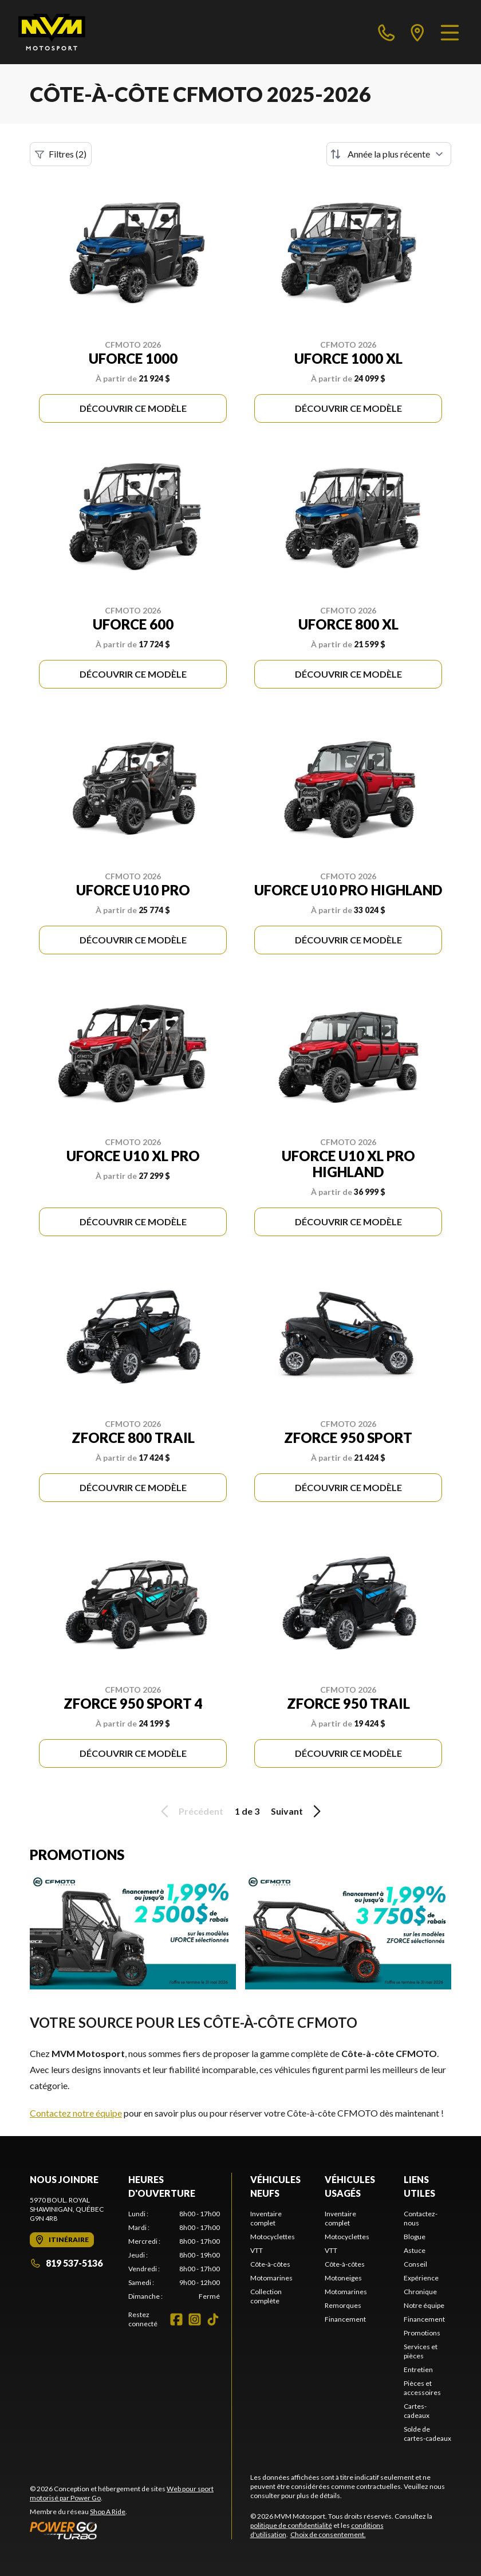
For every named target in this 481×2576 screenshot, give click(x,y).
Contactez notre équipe (76, 2112)
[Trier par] (388, 154)
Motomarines (271, 2278)
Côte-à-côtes (270, 2264)
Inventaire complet (266, 2218)
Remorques (343, 2305)
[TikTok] (213, 2319)
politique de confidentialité (291, 2525)
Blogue (414, 2236)
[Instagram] (195, 2319)
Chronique (420, 2291)
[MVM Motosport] (51, 32)
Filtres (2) (60, 154)
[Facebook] (176, 2319)
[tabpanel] (174, 2255)
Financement (345, 2319)
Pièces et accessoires (422, 2388)
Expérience (421, 2278)
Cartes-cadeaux (416, 2411)
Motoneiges (343, 2278)
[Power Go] (130, 2530)
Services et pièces (420, 2351)
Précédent (190, 1811)
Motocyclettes (272, 2236)
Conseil (415, 2264)
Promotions (422, 2333)
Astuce (414, 2250)
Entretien (418, 2369)
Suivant (298, 1811)
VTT (256, 2250)
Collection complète (266, 2296)
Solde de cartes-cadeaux (427, 2434)
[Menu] (450, 32)
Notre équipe (424, 2305)
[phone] (386, 32)
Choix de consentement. (328, 2534)
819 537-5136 (66, 2263)
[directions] (417, 32)
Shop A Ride (107, 2511)
